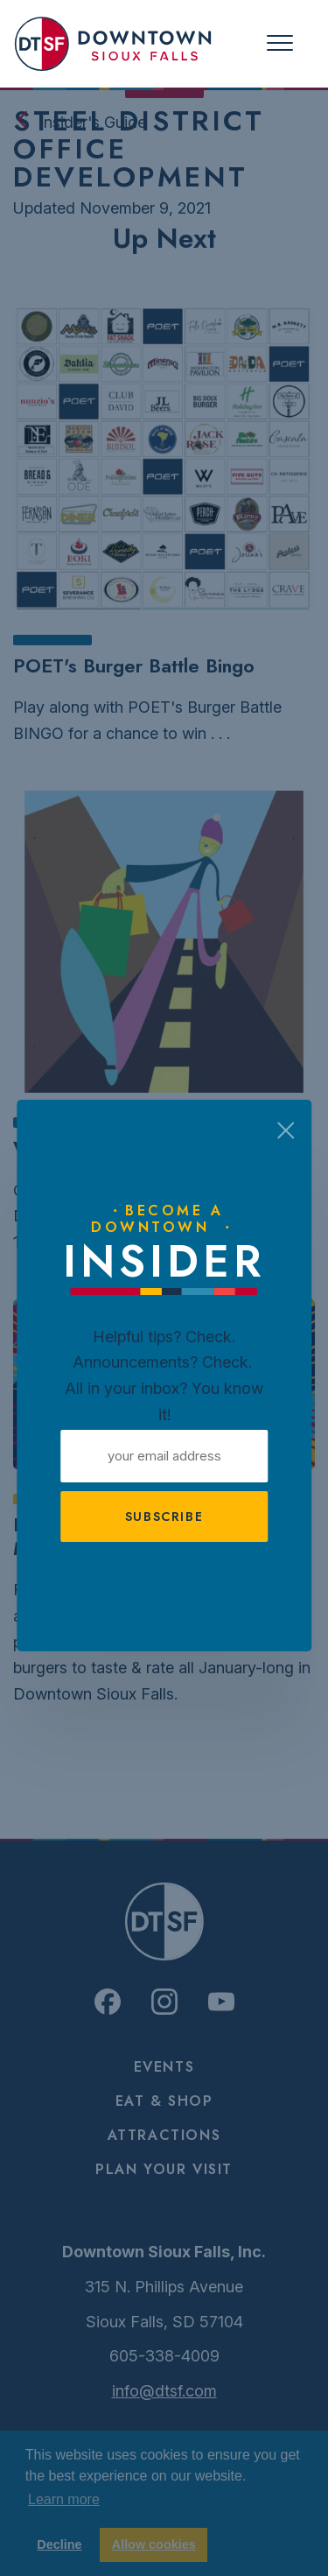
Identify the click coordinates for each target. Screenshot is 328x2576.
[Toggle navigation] (280, 43)
